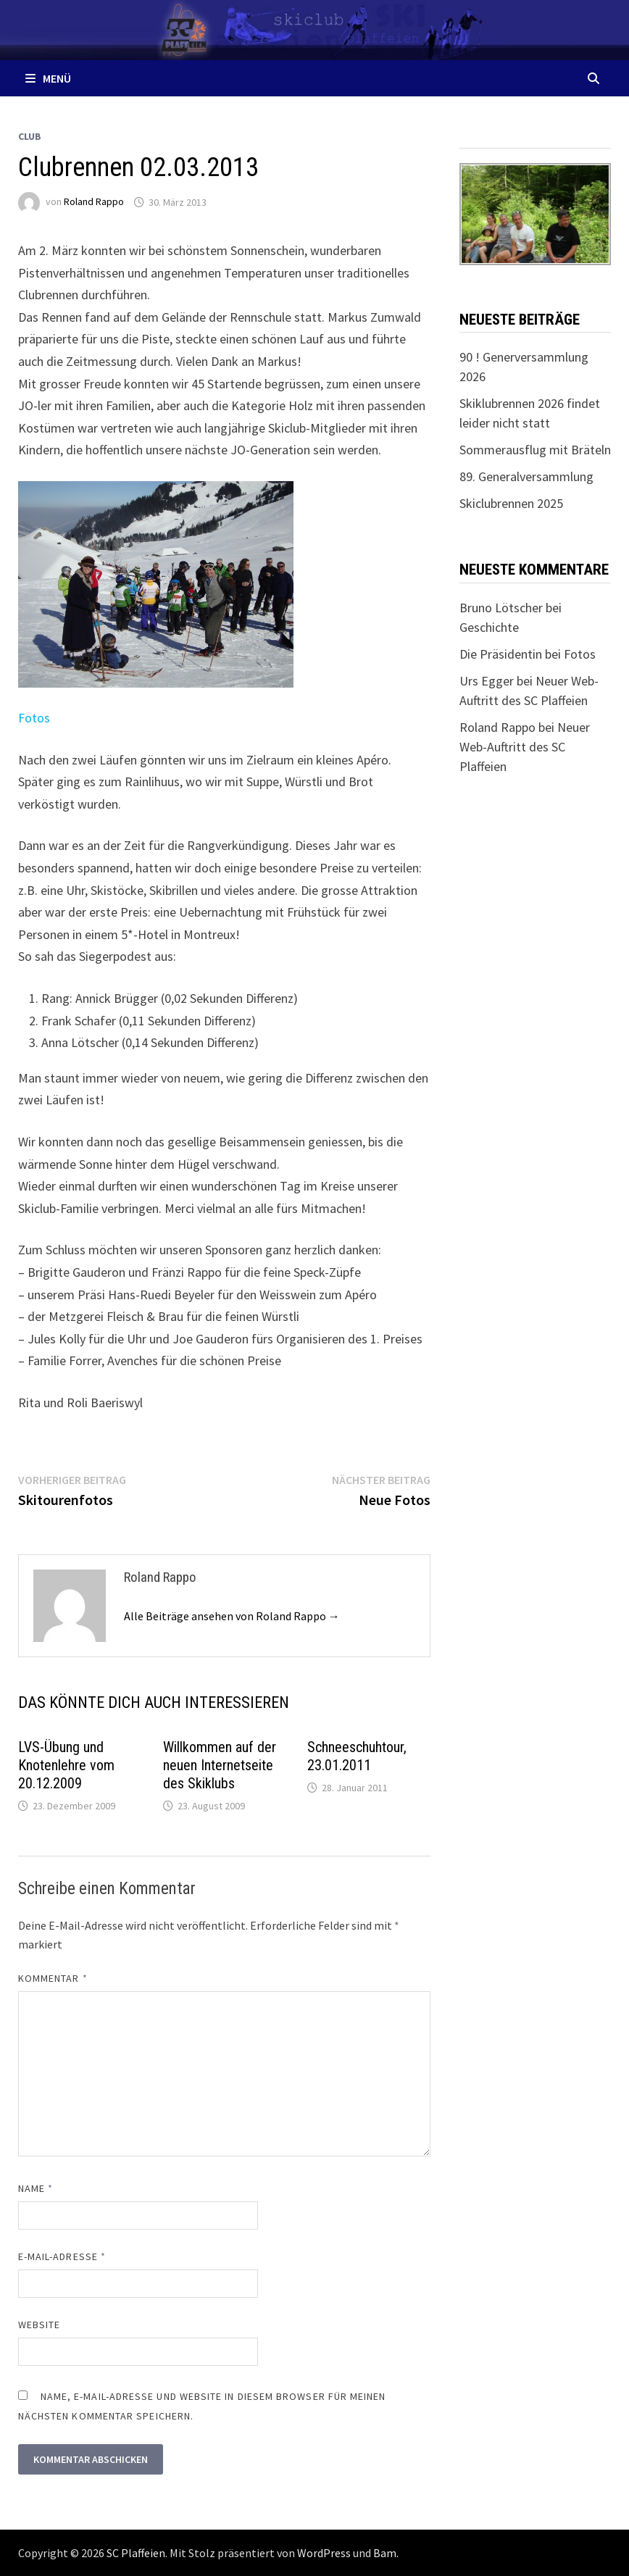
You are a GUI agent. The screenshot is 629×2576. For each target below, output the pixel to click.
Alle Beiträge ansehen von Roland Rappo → (232, 1616)
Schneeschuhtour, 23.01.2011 (357, 1756)
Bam (384, 2553)
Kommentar (53, 1978)
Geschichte (489, 627)
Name (35, 2188)
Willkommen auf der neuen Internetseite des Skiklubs (219, 1765)
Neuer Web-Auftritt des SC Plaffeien (524, 747)
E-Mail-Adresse (62, 2256)
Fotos (34, 717)
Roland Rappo (94, 202)
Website (39, 2324)
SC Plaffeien (136, 2553)
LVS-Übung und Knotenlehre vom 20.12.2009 (66, 1765)
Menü (48, 78)
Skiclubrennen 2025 (511, 503)
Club (29, 136)
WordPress (324, 2553)
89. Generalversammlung (526, 476)
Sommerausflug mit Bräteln (535, 449)
